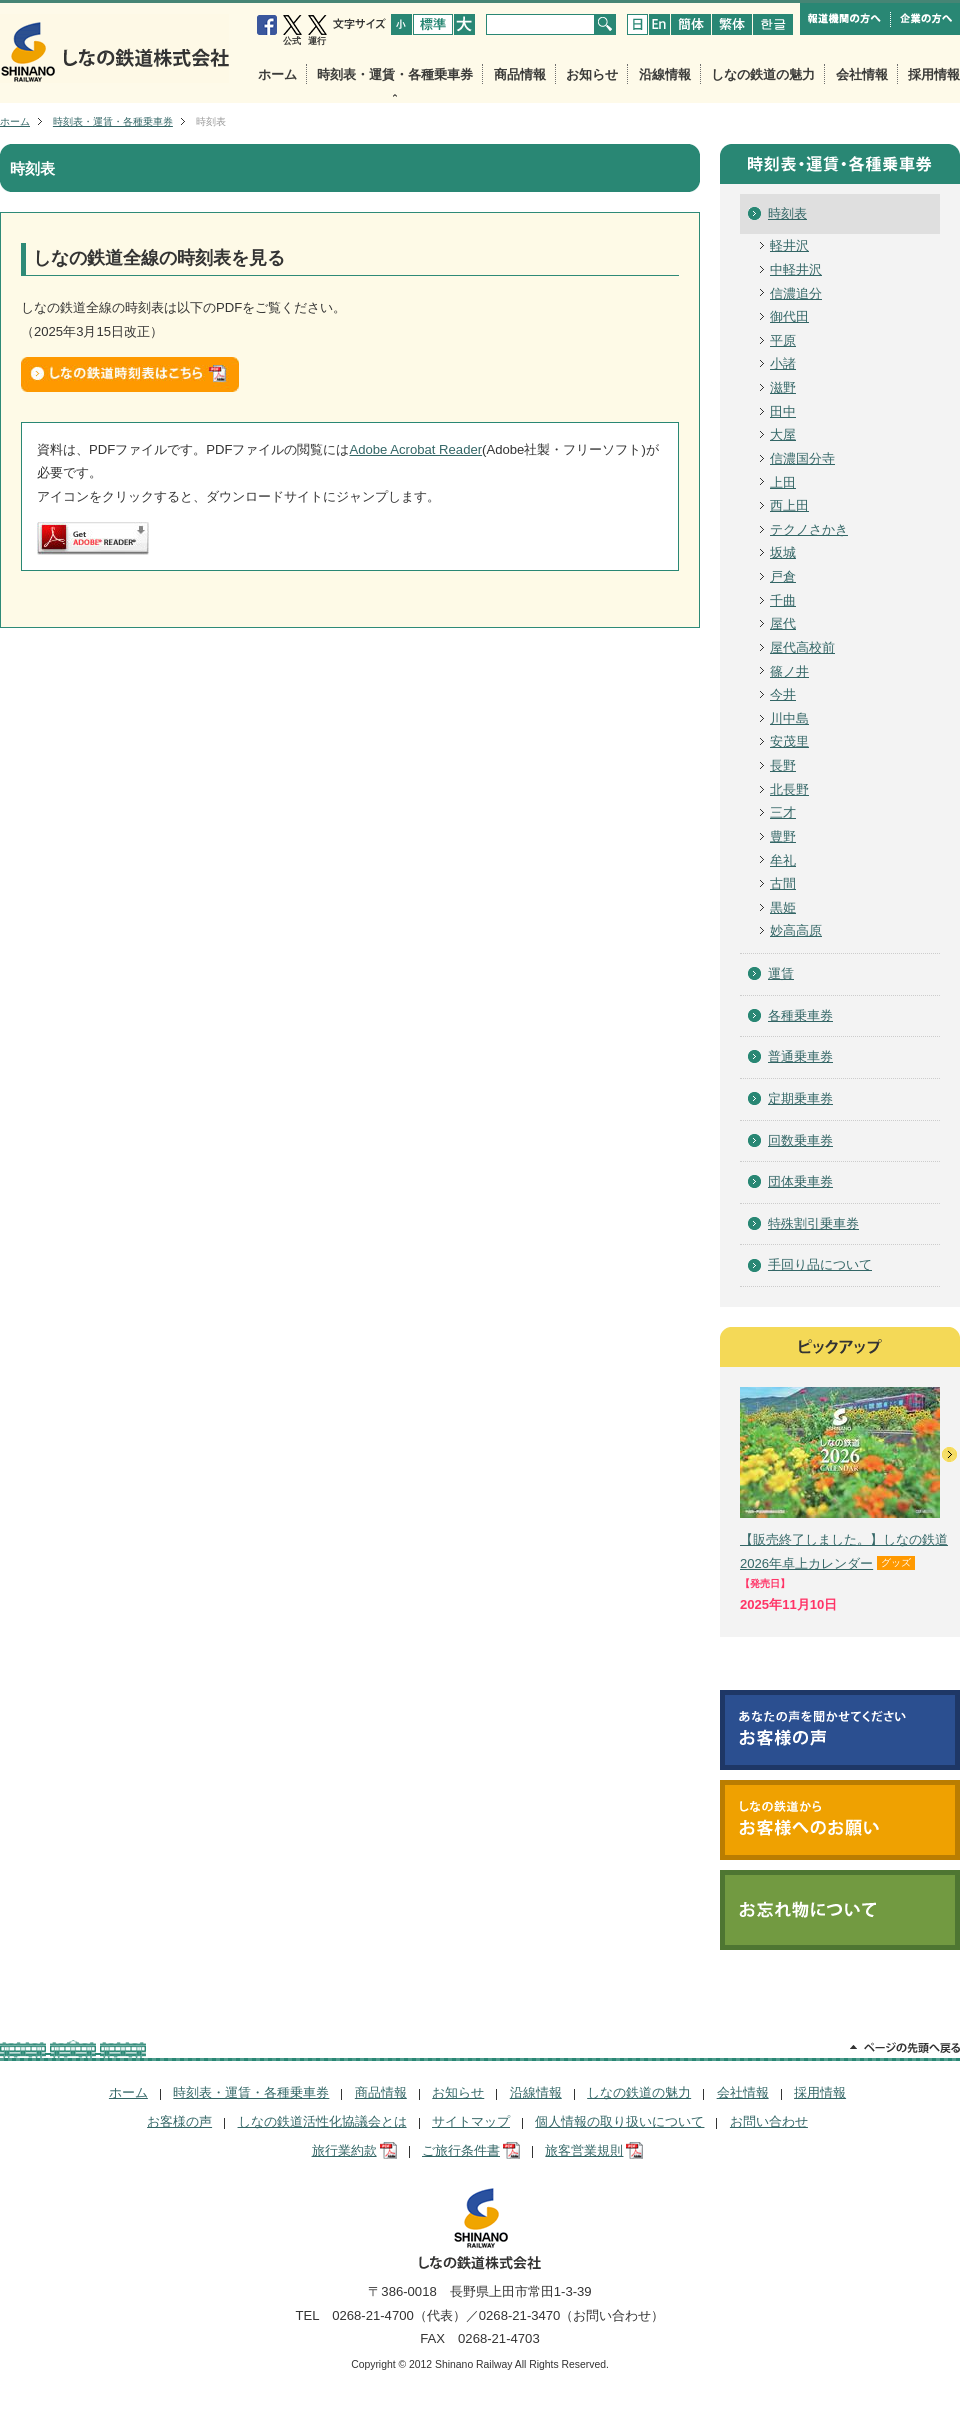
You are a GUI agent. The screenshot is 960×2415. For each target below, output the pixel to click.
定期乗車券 (800, 1098)
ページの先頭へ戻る (905, 2049)
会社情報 (862, 74)
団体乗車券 (800, 1181)
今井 (783, 694)
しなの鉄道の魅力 (763, 74)
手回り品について (820, 1264)
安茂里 (789, 741)
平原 (783, 340)
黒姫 (783, 907)
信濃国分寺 (802, 458)
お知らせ (592, 74)
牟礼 (783, 860)
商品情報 (520, 74)
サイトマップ (471, 2121)
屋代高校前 (802, 647)
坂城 (783, 552)
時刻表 (787, 213)
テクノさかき (809, 529)
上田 (783, 482)
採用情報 (934, 74)
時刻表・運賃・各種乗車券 (395, 74)
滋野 (783, 387)
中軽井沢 (796, 269)
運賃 (781, 973)
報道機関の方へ (845, 19)
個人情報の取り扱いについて (619, 2121)
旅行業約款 (344, 2150)
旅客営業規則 (584, 2150)
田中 (783, 411)
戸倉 (783, 576)
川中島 (789, 718)
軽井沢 (789, 245)
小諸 (783, 363)
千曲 (783, 600)
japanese (637, 24)
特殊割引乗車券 (813, 1223)
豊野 (783, 836)
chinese (691, 24)
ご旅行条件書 (461, 2150)
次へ (949, 1454)
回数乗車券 (800, 1140)
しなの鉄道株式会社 (114, 48)
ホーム (277, 74)
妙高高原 (796, 930)
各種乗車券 (800, 1015)
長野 (783, 765)
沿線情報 (665, 74)
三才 (783, 812)
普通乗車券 (800, 1056)
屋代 (783, 623)
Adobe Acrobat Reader (415, 449)
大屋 (783, 434)
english (659, 24)
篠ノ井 (789, 671)
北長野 (789, 789)
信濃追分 (796, 293)
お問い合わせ (769, 2121)
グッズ (896, 1562)
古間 (783, 883)
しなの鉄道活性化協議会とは (322, 2121)
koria (773, 24)
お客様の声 (179, 2121)
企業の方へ (925, 19)
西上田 (789, 505)
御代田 (789, 316)
